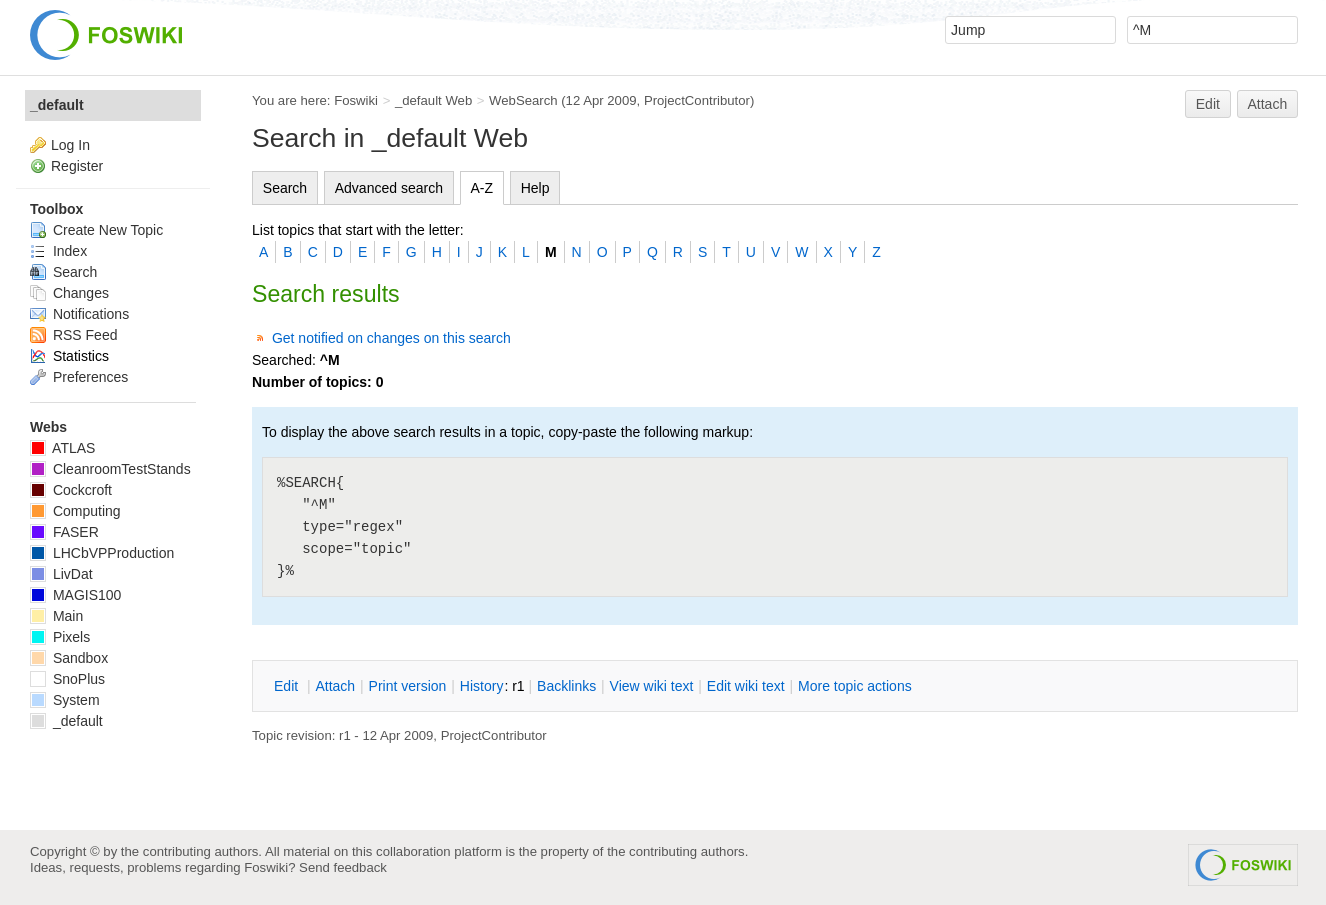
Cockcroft (71, 490)
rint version (408, 686)
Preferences (79, 377)
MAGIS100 (75, 595)
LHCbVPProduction (102, 553)
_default (57, 105)
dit (288, 686)
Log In (70, 145)
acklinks (566, 686)
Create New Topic (96, 230)
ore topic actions (855, 686)
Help (535, 188)
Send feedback (343, 867)
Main (56, 616)
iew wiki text (652, 686)
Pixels (60, 637)
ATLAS (62, 448)
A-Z (482, 188)
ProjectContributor (697, 100)
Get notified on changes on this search (391, 338)
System (65, 700)
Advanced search (389, 188)
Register (77, 166)
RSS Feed (73, 335)
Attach (1268, 104)
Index (58, 251)
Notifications (79, 314)
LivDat (61, 574)
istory (482, 686)
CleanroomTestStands (110, 469)
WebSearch (523, 100)
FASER (64, 532)
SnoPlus (67, 679)
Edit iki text (746, 686)
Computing (75, 511)
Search (285, 188)
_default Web (433, 100)
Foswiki (356, 100)
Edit (1208, 104)
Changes (69, 293)
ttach (335, 686)
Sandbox (69, 658)
